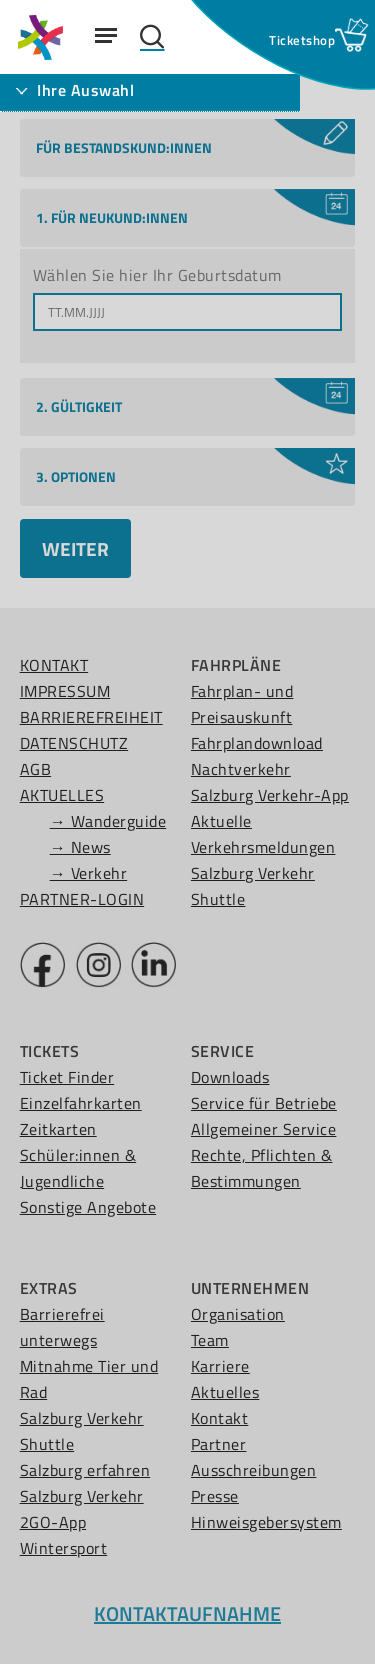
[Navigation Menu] (106, 35)
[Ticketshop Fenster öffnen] (302, 40)
